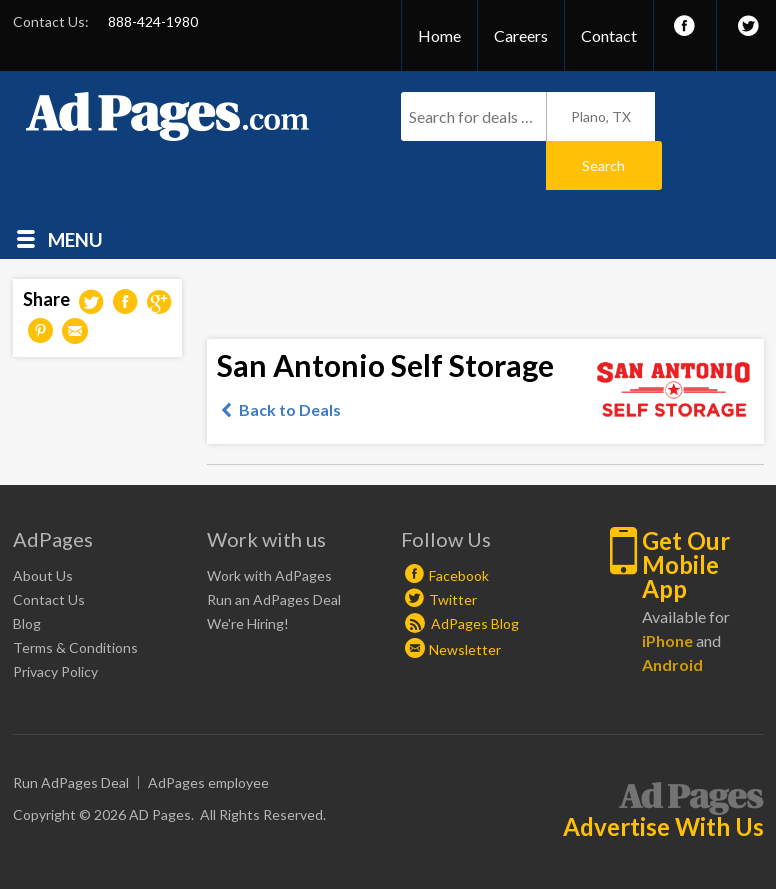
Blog (27, 574)
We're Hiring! (248, 574)
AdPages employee (208, 733)
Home (439, 35)
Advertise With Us (663, 778)
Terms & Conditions (75, 598)
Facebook (459, 526)
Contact (609, 35)
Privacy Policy (55, 622)
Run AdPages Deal (71, 733)
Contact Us (49, 550)
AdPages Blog (462, 574)
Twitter (453, 550)
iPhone (667, 591)
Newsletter (465, 600)
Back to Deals (290, 360)
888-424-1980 (153, 21)
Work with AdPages (269, 526)
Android (672, 615)
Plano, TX (601, 116)
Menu (75, 189)
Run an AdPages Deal (274, 550)
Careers (521, 35)
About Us (43, 526)
